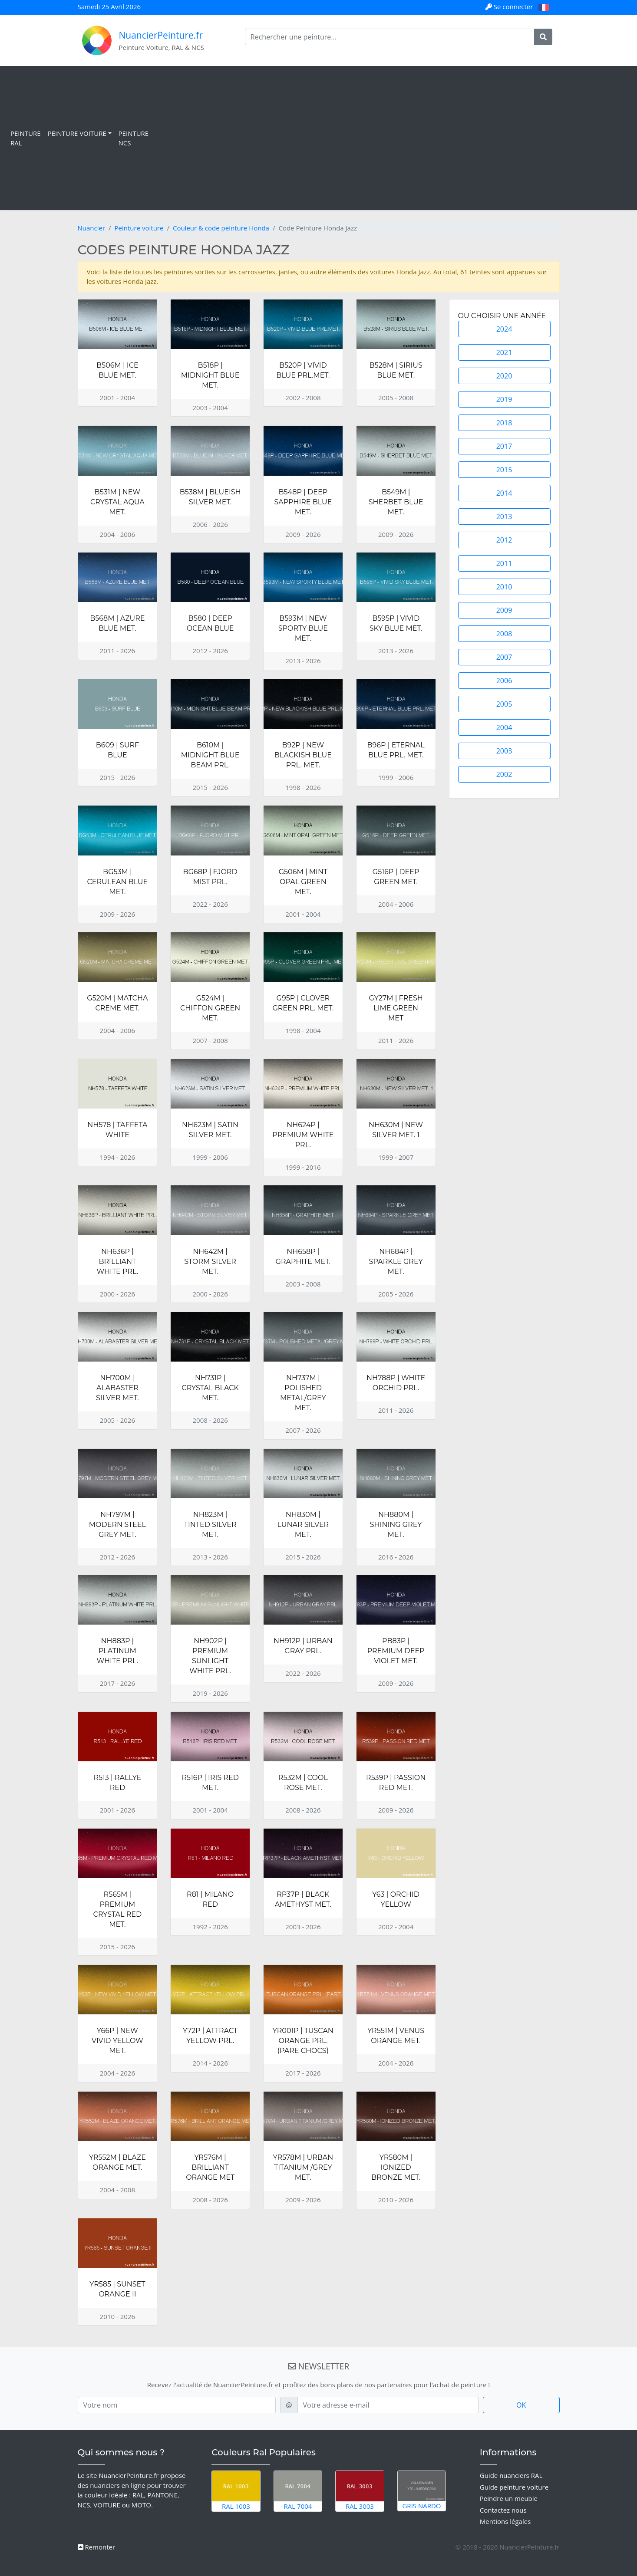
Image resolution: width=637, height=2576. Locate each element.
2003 (504, 751)
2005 (504, 704)
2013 (504, 516)
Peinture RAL (25, 138)
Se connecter (510, 6)
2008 (504, 633)
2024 (504, 329)
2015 (504, 469)
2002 (504, 774)
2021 (504, 352)
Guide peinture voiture (514, 2487)
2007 (504, 657)
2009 (504, 610)
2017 (504, 446)
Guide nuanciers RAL (511, 2475)
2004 (504, 727)
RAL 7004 (298, 2490)
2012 (504, 540)
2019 (504, 399)
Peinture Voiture (77, 133)
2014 (504, 493)
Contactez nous (503, 2510)
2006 (504, 680)
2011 (504, 563)
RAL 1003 (236, 2490)
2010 (504, 587)
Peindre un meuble (509, 2498)
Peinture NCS (134, 138)
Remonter (97, 2547)
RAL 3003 (360, 2490)
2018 (504, 423)
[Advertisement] (391, 138)
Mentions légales (505, 2521)
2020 (504, 376)
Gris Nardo (422, 2490)
